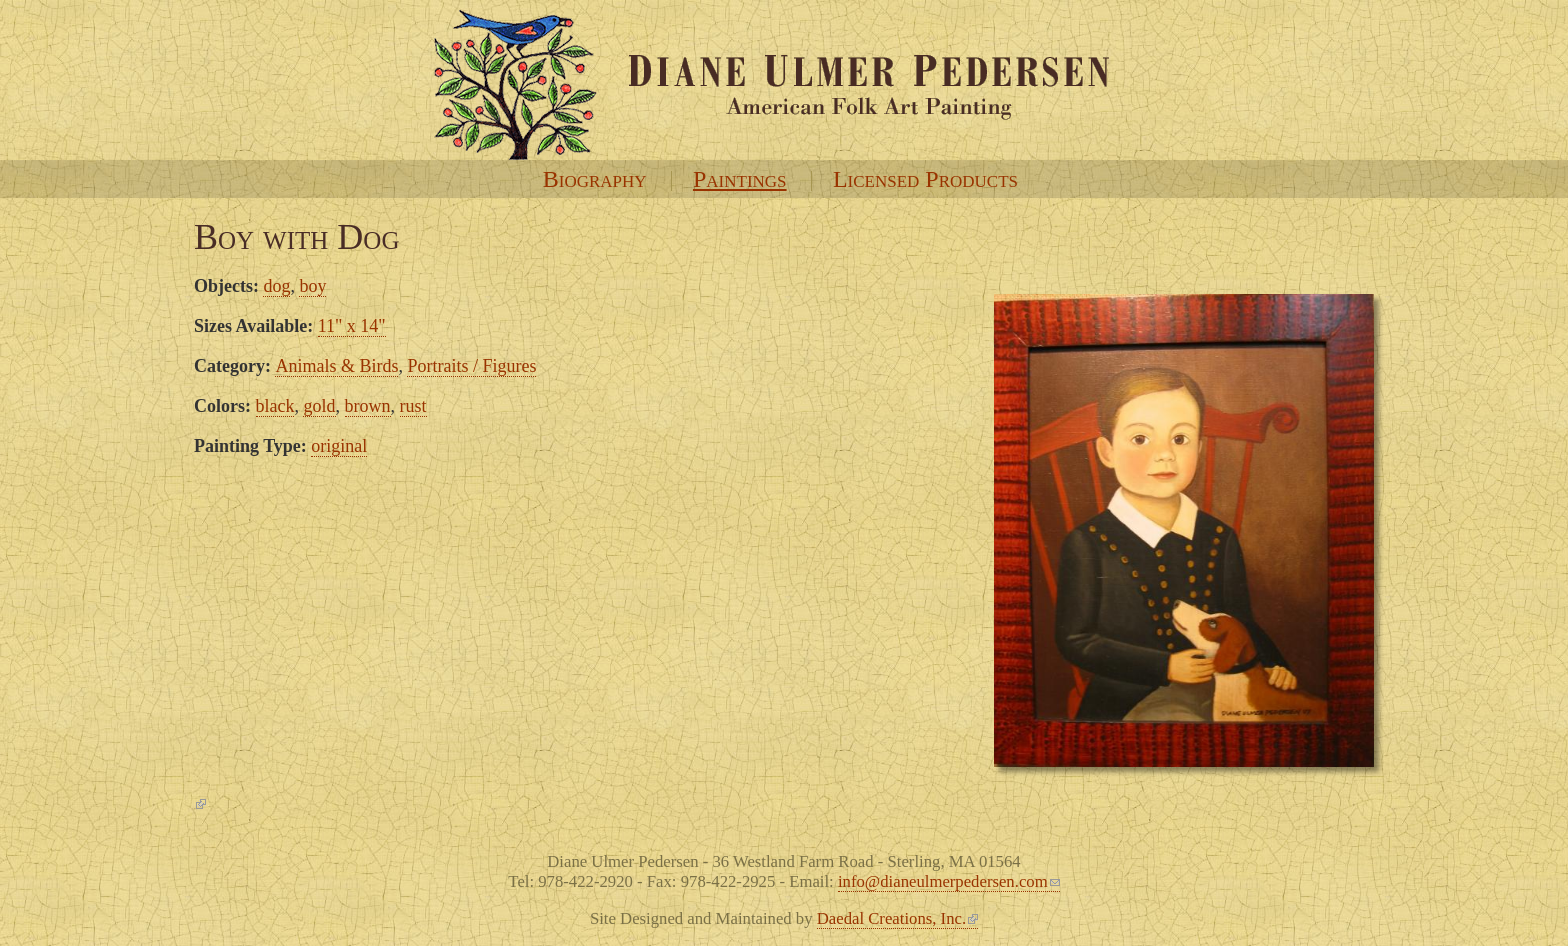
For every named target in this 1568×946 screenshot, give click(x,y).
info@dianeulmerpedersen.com (949, 881)
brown (368, 406)
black (275, 406)
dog (276, 286)
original (339, 446)
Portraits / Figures (471, 366)
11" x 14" (352, 326)
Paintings (740, 179)
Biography (595, 179)
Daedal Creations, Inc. (897, 918)
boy (312, 286)
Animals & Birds (336, 366)
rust (413, 406)
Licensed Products (925, 179)
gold (319, 406)
